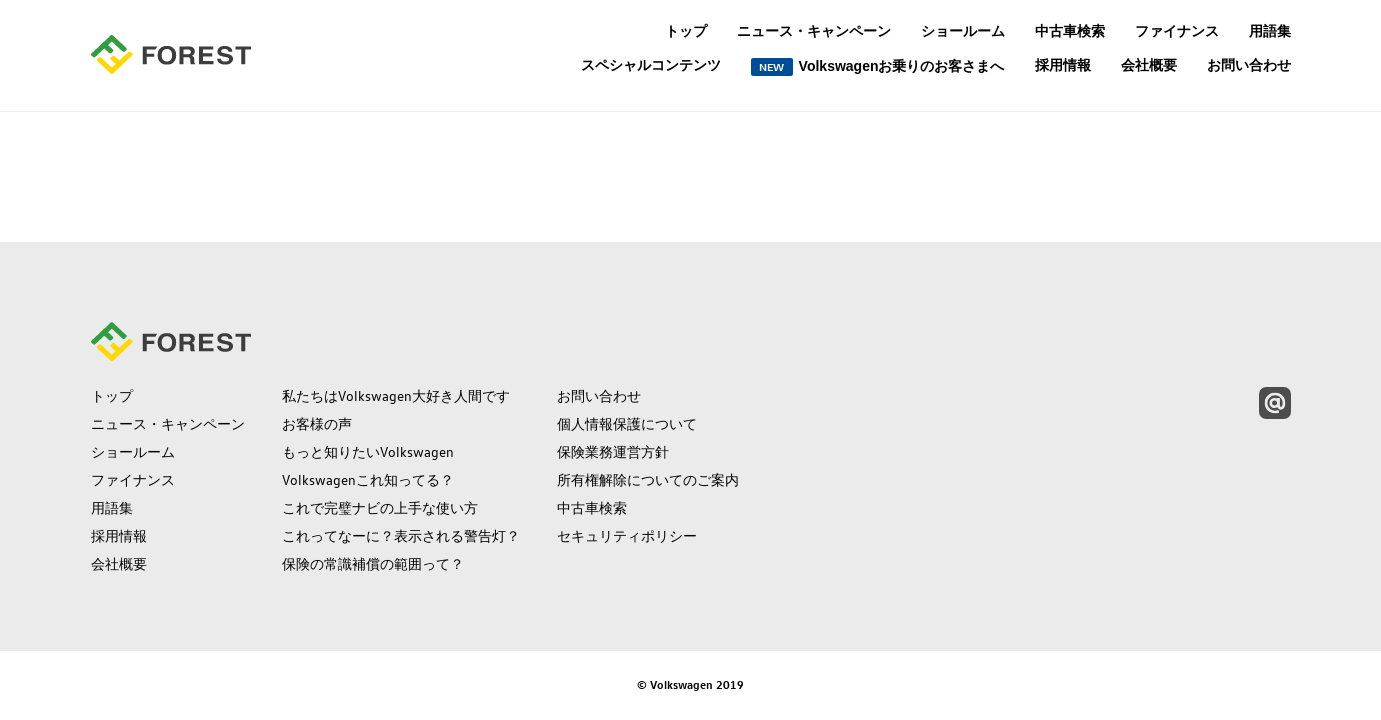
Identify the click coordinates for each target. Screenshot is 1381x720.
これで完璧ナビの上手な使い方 (380, 508)
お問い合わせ (1249, 65)
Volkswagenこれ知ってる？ (368, 480)
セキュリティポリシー (627, 536)
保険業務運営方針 (613, 452)
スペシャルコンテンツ (651, 65)
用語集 (1270, 31)
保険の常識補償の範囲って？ (373, 564)
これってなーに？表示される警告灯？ (401, 536)
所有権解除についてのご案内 (648, 480)
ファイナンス (1177, 31)
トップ (686, 31)
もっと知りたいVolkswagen (368, 452)
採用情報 (1063, 65)
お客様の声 (317, 424)
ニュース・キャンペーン (814, 31)
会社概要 (1149, 65)
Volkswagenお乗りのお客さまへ (878, 67)
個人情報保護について (627, 424)
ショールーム (963, 31)
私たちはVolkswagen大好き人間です (396, 396)
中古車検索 (1070, 31)
